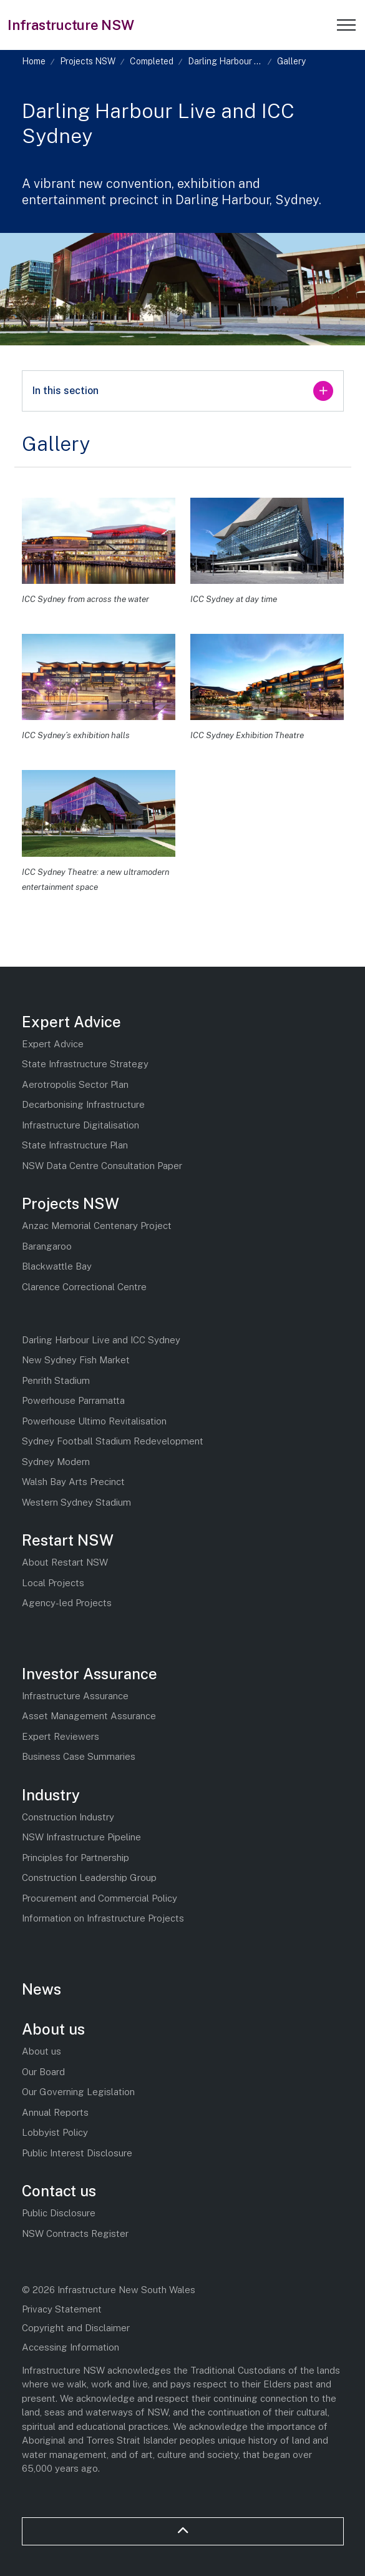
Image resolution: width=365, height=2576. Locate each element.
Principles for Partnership (75, 1857)
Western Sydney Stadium (76, 1502)
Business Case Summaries (78, 1756)
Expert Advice (71, 1021)
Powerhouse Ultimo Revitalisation (94, 1421)
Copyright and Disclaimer (76, 2327)
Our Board (43, 2071)
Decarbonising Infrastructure (83, 1104)
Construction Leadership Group (89, 1877)
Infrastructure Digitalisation (80, 1125)
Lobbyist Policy (55, 2132)
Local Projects (53, 1582)
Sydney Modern (56, 1461)
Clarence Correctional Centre (84, 1286)
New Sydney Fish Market (76, 1360)
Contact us (59, 2190)
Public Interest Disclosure (77, 2153)
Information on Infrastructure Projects (103, 1918)
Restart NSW (68, 1540)
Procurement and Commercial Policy (99, 1898)
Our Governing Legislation (78, 2091)
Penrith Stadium (56, 1380)
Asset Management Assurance (89, 1715)
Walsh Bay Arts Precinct (73, 1481)
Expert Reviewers (60, 1736)
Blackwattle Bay (57, 1266)
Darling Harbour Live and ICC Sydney (101, 1340)
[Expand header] (346, 25)
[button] (98, 541)
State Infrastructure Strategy (85, 1064)
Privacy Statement (62, 2309)
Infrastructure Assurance (75, 1695)
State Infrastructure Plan (75, 1145)
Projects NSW (70, 1203)
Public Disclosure (58, 2213)
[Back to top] (183, 2531)
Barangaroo (47, 1246)
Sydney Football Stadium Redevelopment (112, 1441)
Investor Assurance (89, 1673)
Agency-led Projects (67, 1602)
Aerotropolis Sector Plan (75, 1084)
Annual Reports (55, 2112)
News (41, 1989)
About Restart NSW (65, 1562)
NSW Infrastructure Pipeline (81, 1837)
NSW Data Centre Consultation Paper (102, 1165)
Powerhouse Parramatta (73, 1400)
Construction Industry (68, 1817)
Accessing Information (70, 2347)
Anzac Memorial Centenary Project (97, 1225)
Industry (51, 1795)
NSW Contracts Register (75, 2233)
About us (53, 2029)
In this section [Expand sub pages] (182, 391)
